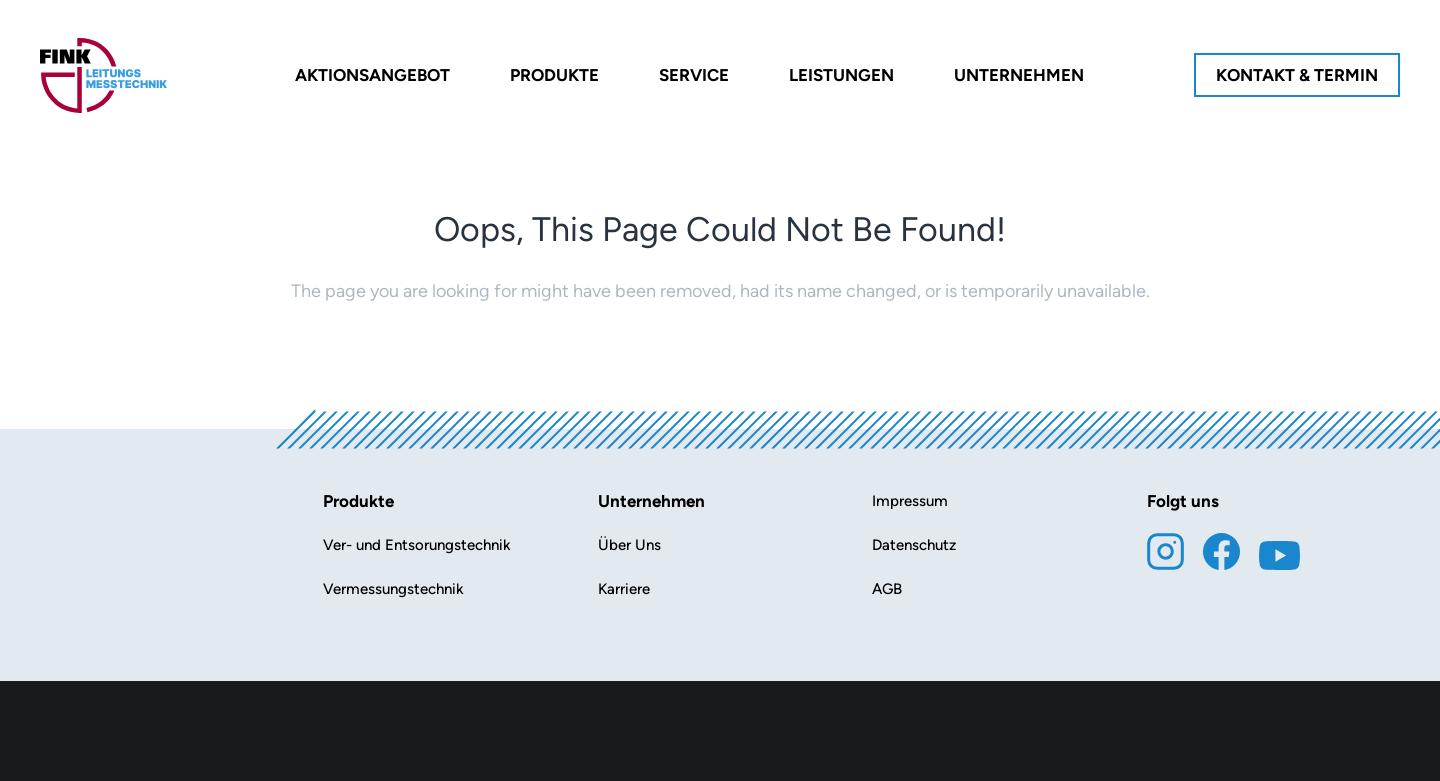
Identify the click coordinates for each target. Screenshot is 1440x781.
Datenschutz (914, 545)
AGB (887, 589)
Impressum (910, 501)
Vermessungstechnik (393, 589)
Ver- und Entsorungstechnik (417, 545)
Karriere (624, 589)
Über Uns (629, 545)
